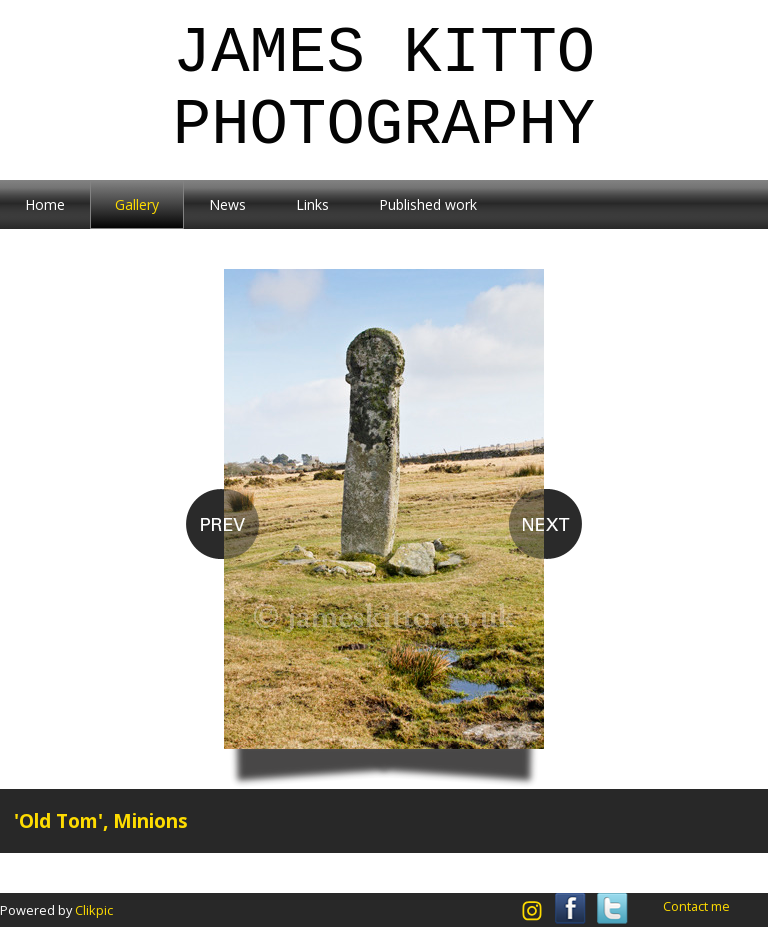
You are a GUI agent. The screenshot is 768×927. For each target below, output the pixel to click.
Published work (428, 204)
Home (45, 204)
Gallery (137, 204)
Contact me (696, 906)
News (227, 204)
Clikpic (94, 910)
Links (312, 204)
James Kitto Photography (384, 90)
